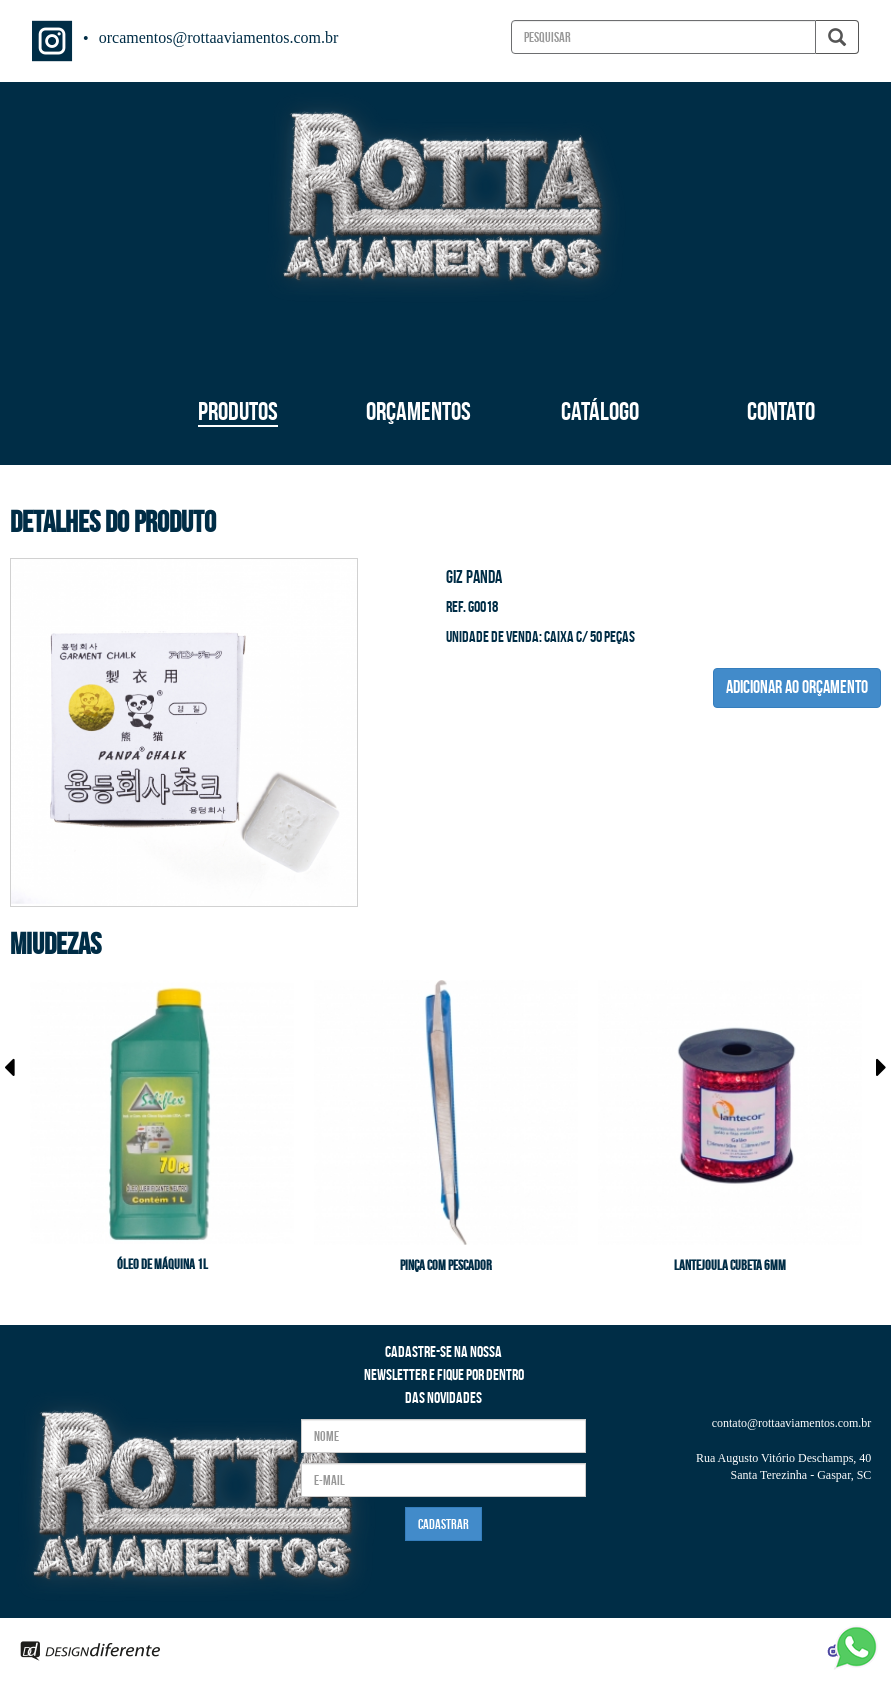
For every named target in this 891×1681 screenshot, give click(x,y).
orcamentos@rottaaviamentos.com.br (219, 37)
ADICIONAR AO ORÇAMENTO (797, 687)
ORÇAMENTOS (418, 411)
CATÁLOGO (600, 411)
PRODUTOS (238, 411)
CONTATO (781, 411)
